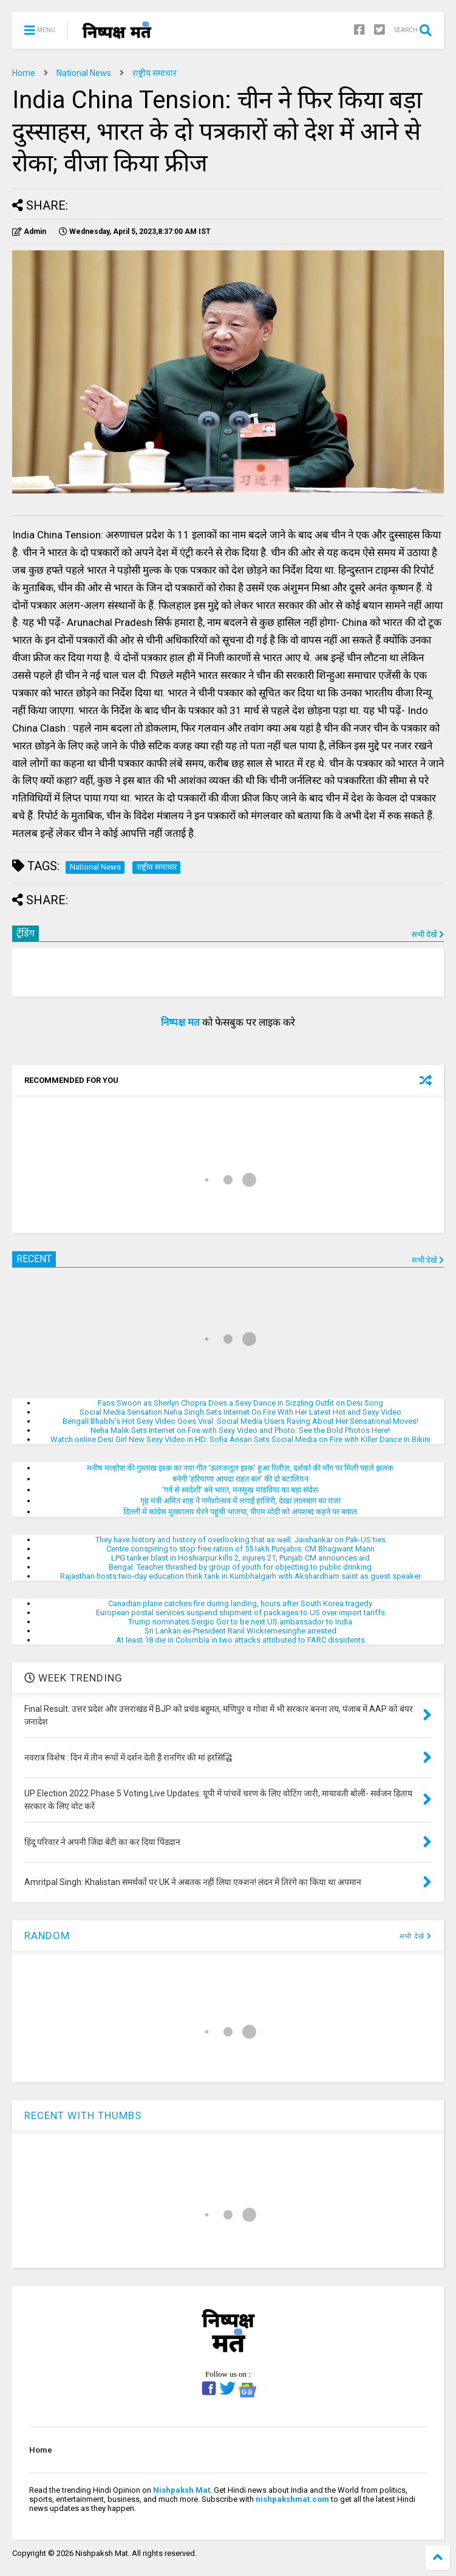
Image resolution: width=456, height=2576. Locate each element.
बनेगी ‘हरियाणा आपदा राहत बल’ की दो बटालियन (240, 1478)
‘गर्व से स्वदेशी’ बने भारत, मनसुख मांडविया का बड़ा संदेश (240, 1489)
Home (23, 73)
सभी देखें (428, 934)
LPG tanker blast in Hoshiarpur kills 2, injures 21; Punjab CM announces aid (240, 1557)
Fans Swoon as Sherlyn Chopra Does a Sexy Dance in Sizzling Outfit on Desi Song (240, 1402)
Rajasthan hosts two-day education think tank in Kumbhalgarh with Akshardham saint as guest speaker (240, 1576)
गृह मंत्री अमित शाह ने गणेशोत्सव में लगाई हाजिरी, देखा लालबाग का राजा (240, 1500)
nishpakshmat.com (292, 2499)
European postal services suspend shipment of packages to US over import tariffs (240, 1612)
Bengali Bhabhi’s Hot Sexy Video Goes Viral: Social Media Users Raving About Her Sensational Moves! (240, 1421)
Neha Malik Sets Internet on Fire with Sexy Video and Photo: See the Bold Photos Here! (240, 1430)
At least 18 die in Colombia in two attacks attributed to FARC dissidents (240, 1639)
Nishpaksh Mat (181, 2490)
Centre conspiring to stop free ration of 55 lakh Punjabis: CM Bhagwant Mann (240, 1548)
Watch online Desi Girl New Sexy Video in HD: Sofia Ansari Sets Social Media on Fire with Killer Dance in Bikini (240, 1439)
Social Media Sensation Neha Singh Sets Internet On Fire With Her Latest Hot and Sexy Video (240, 1412)
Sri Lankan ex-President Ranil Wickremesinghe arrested (240, 1630)
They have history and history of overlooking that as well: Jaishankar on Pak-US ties (240, 1539)
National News (83, 73)
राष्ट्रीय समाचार (154, 73)
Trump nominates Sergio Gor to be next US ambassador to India (240, 1621)
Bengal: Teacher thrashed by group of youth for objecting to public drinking (240, 1566)
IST (135, 231)
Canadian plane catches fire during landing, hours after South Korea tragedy (240, 1603)
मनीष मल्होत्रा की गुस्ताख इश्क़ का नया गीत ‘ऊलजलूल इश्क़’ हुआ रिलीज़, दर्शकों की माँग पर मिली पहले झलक (240, 1467)
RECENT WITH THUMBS (82, 2115)
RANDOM (47, 1935)
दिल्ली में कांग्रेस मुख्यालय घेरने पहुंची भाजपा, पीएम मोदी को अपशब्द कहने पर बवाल (240, 1511)
